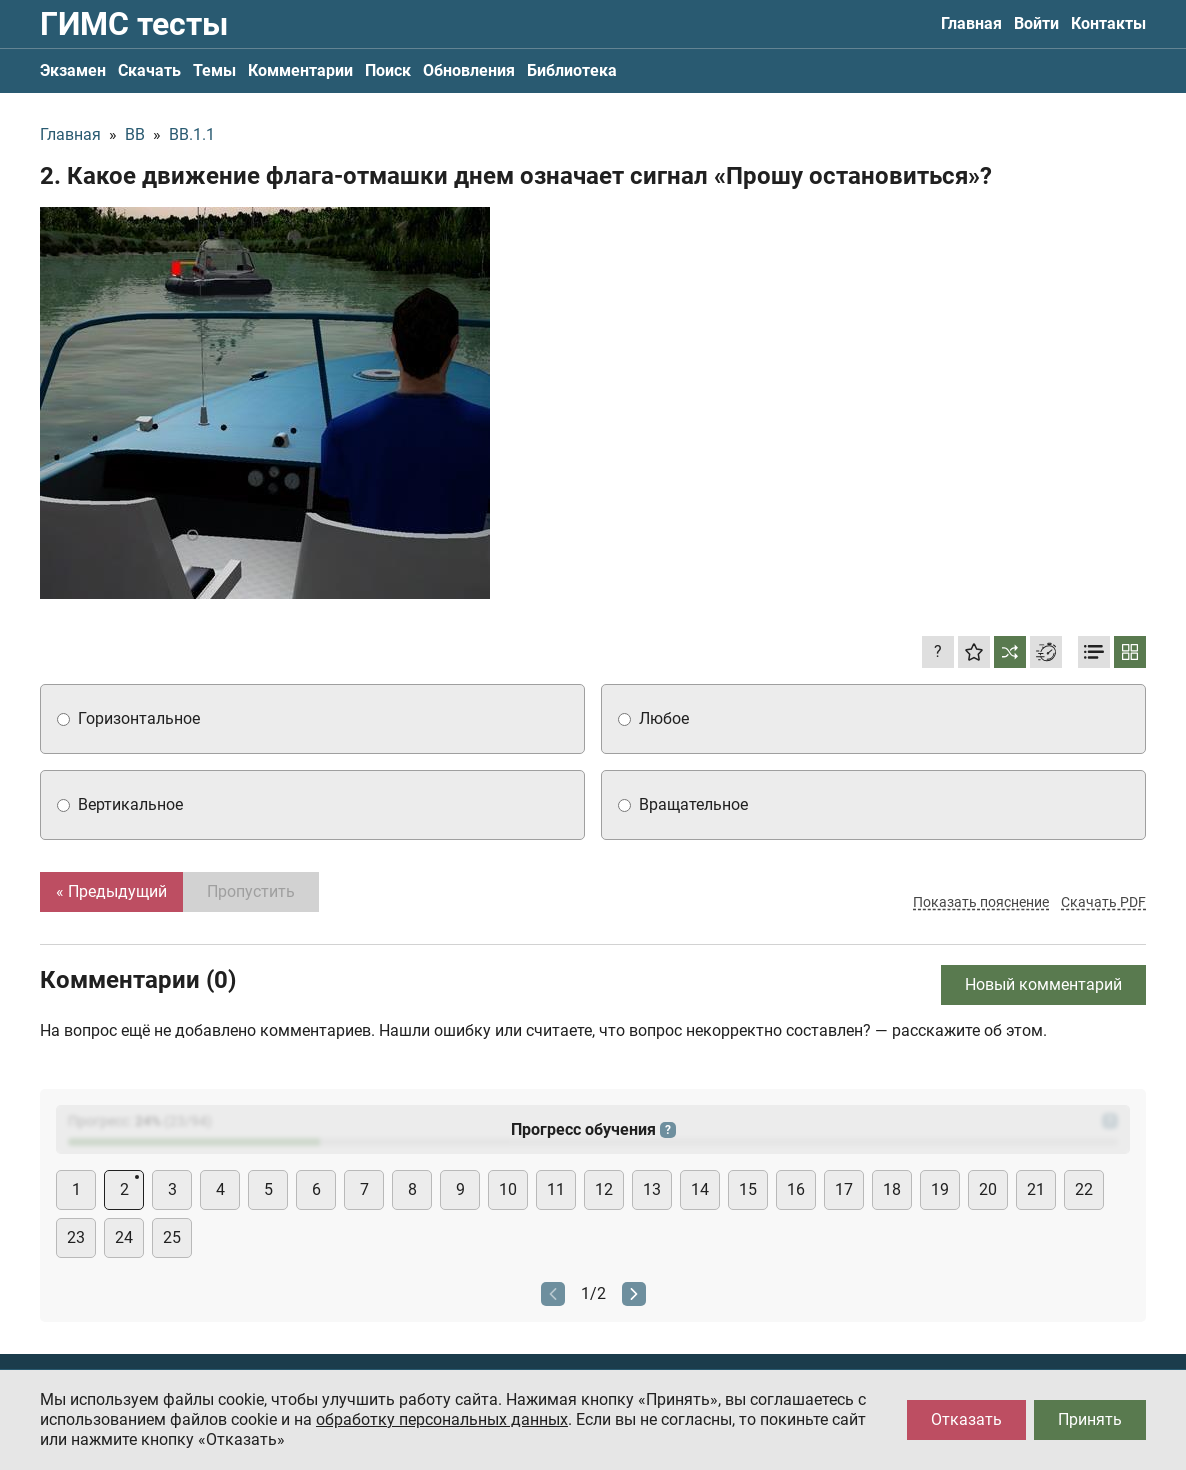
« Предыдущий (111, 891)
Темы (214, 70)
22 (1084, 1189)
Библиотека (572, 70)
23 (76, 1237)
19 (940, 1189)
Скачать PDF (1103, 902)
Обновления (469, 70)
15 (748, 1189)
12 (604, 1189)
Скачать (149, 70)
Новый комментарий (1043, 984)
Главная (971, 23)
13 (652, 1189)
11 (556, 1189)
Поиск (388, 70)
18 (892, 1189)
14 (700, 1189)
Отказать (966, 1419)
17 (844, 1189)
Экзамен (73, 70)
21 (1036, 1189)
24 (124, 1237)
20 (988, 1189)
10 (508, 1189)
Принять (1090, 1419)
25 (172, 1237)
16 (796, 1189)
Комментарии (300, 70)
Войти (1036, 23)
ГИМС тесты (134, 24)
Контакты (1108, 23)
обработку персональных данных (442, 1419)
